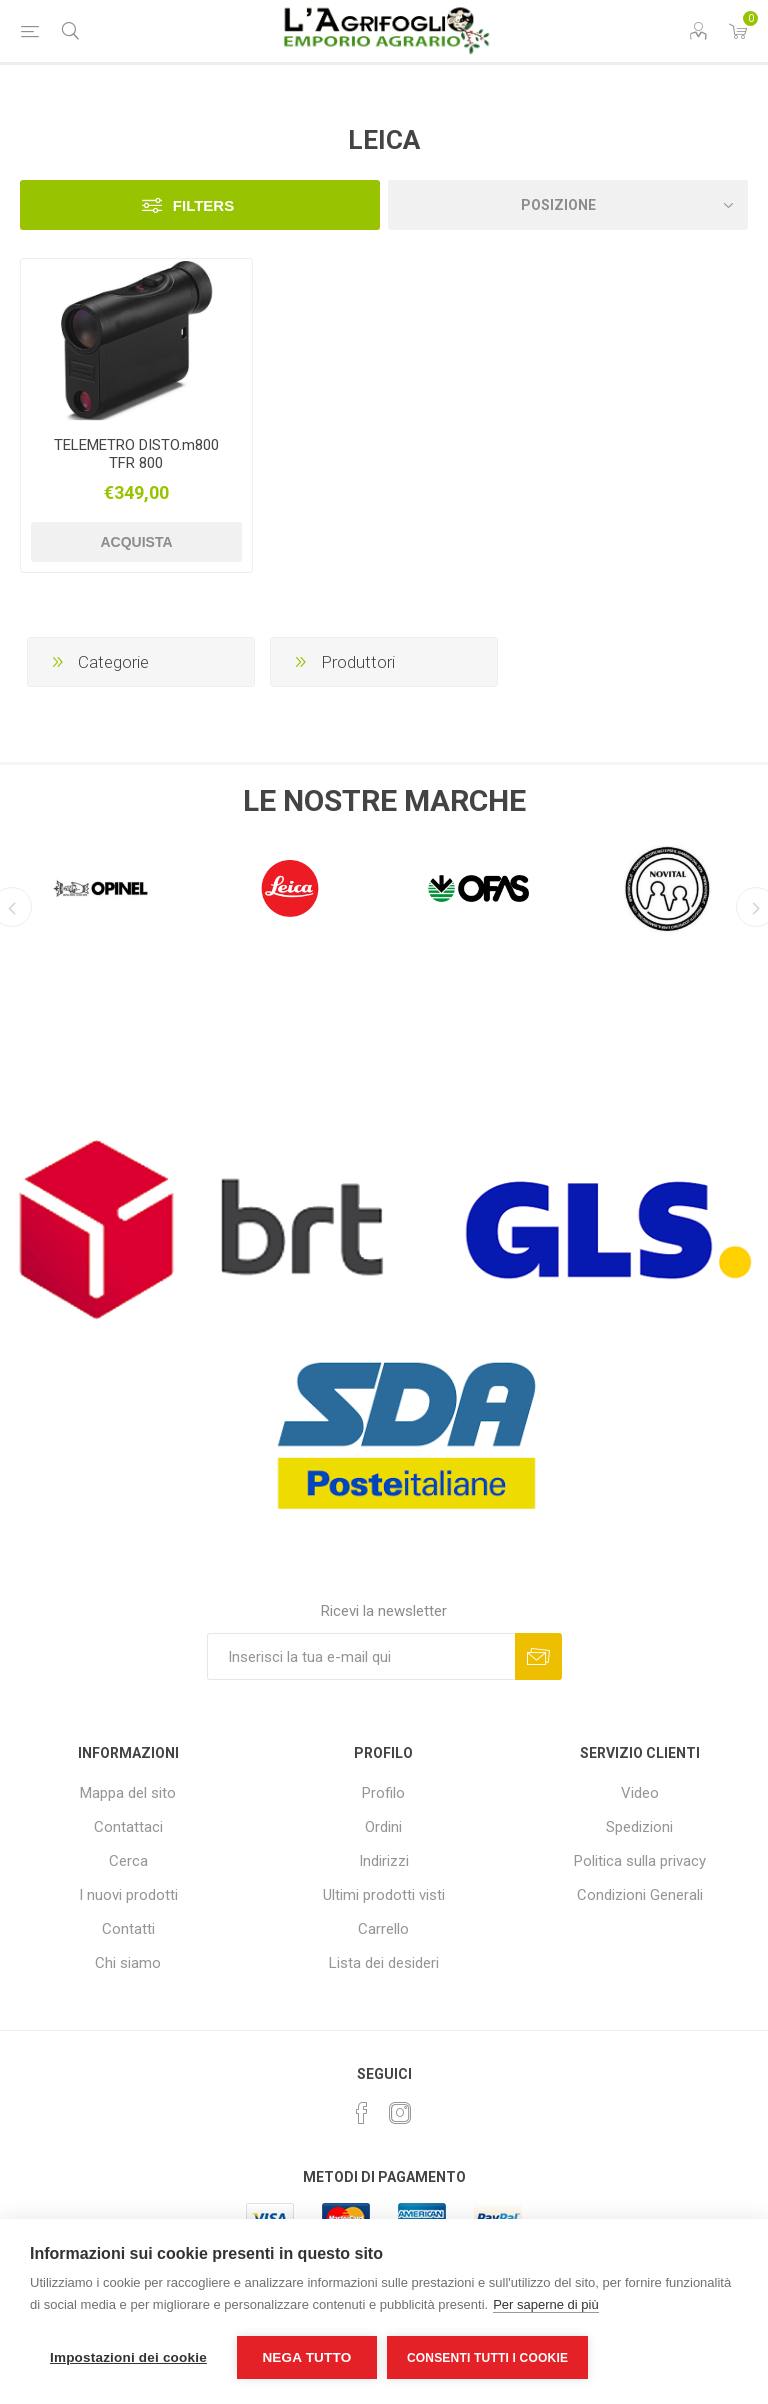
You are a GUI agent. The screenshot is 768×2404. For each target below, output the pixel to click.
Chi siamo (128, 1963)
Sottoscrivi (538, 1656)
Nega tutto (306, 2357)
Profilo (383, 1793)
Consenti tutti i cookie (487, 2358)
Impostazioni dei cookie (128, 2357)
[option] (100, 884)
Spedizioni (639, 1827)
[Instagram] (400, 2113)
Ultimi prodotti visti (384, 1895)
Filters (203, 205)
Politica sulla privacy (640, 1861)
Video (640, 1793)
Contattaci (128, 1827)
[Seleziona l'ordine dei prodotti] (568, 205)
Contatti (128, 1929)
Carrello (383, 1929)
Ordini (383, 1827)
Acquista (136, 542)
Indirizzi (384, 1861)
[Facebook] (362, 2113)
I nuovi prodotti (128, 1895)
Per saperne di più (546, 2304)
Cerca (128, 1861)
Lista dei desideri (384, 1963)
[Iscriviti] (361, 1656)
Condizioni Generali (640, 1895)
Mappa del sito (128, 1793)
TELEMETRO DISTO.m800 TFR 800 (136, 454)
